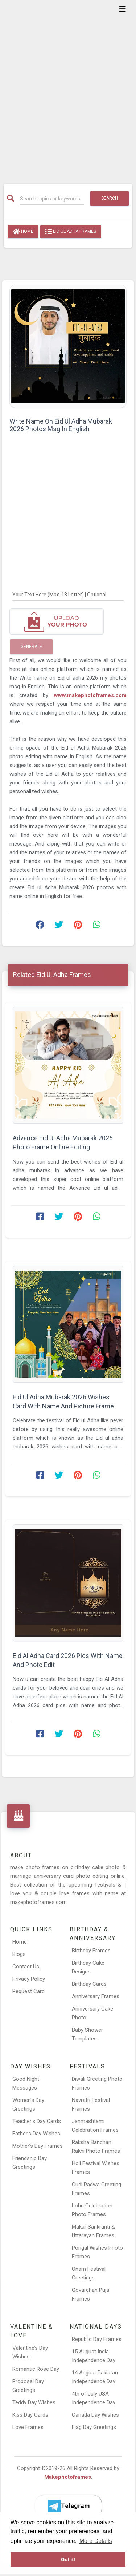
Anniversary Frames (95, 1996)
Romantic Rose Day (35, 2369)
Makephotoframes (67, 2477)
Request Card (28, 1991)
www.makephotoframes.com (90, 695)
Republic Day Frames (96, 2339)
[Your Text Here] (68, 594)
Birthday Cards (89, 1984)
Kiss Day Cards (30, 2415)
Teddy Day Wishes (33, 2402)
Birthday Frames (91, 1950)
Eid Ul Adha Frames (70, 231)
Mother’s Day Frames (37, 2146)
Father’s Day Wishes (36, 2133)
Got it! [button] (68, 2559)
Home (23, 231)
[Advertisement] (68, 87)
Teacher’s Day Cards (36, 2121)
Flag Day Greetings (94, 2427)
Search (109, 198)
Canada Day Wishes (95, 2415)
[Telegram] (68, 2506)
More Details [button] (95, 2541)
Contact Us (25, 1966)
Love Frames (28, 2427)
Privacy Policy (28, 1979)
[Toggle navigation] (123, 9)
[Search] (52, 198)
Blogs (19, 1954)
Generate (31, 646)
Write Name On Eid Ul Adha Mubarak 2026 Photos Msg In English (60, 425)
